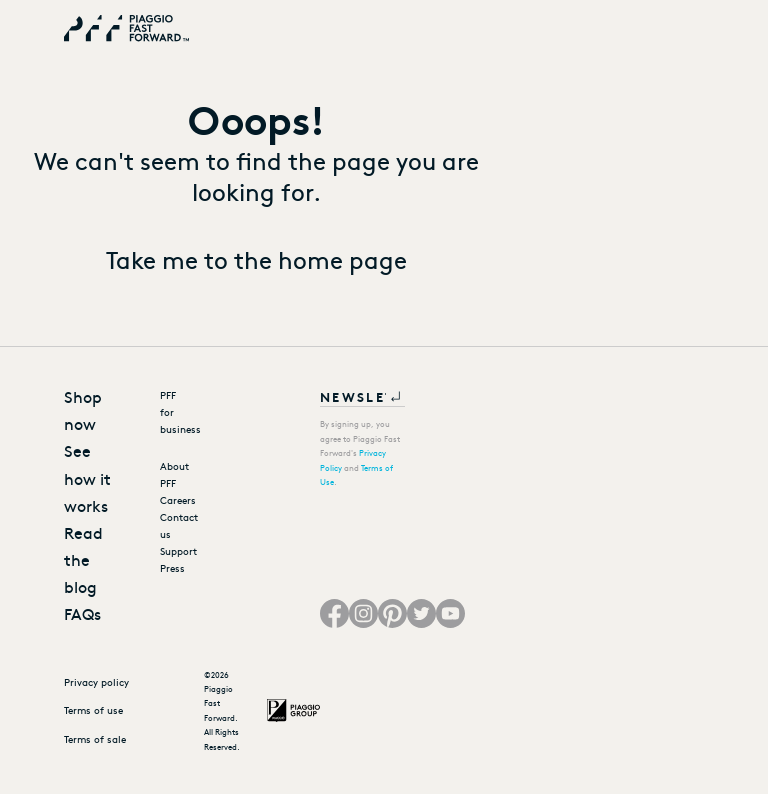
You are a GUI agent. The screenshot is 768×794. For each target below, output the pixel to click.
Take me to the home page (256, 258)
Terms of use (93, 710)
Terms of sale (95, 739)
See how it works (87, 477)
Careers (168, 500)
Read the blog (83, 559)
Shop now (83, 409)
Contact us (168, 525)
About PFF (168, 474)
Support (168, 551)
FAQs (82, 613)
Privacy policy (96, 682)
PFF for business (168, 412)
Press (168, 568)
